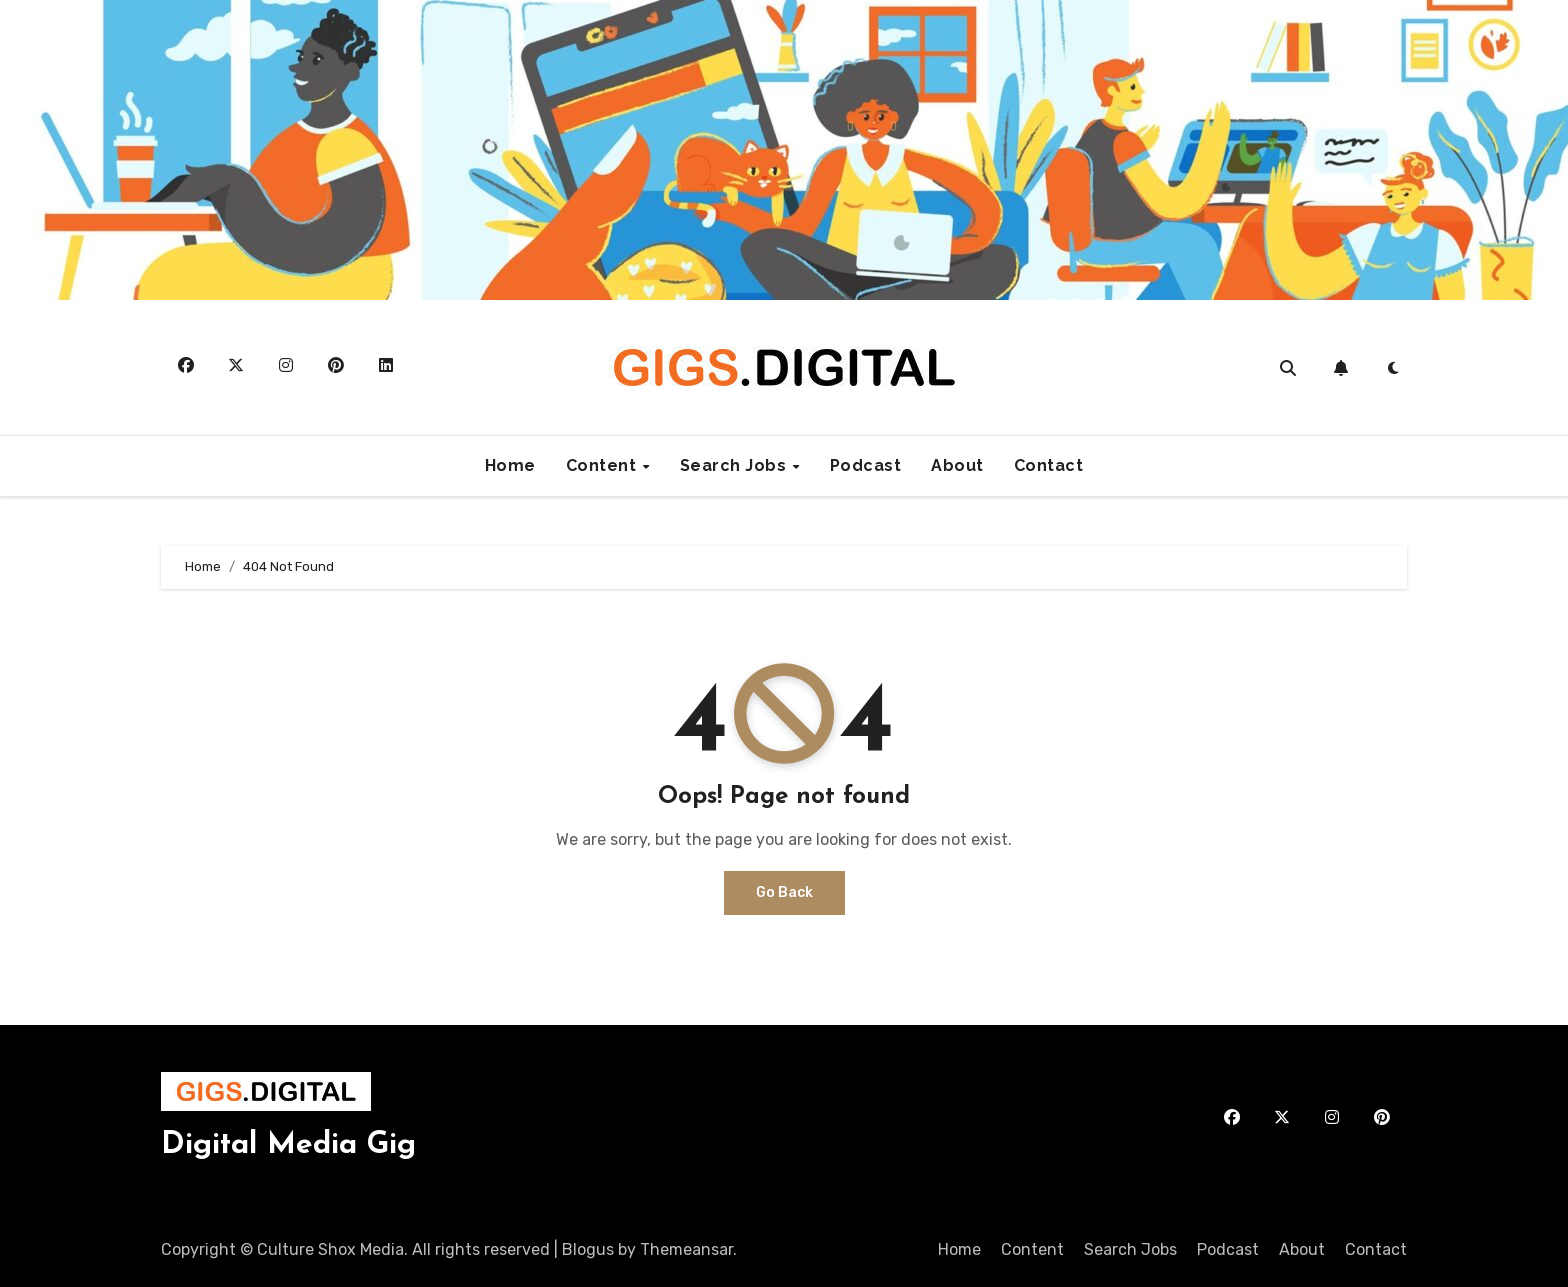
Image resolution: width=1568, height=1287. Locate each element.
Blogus (588, 1249)
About (957, 465)
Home (510, 465)
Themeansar (686, 1249)
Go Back (784, 892)
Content (603, 465)
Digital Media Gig (288, 1145)
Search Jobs (735, 465)
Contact (1049, 465)
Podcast (866, 465)
